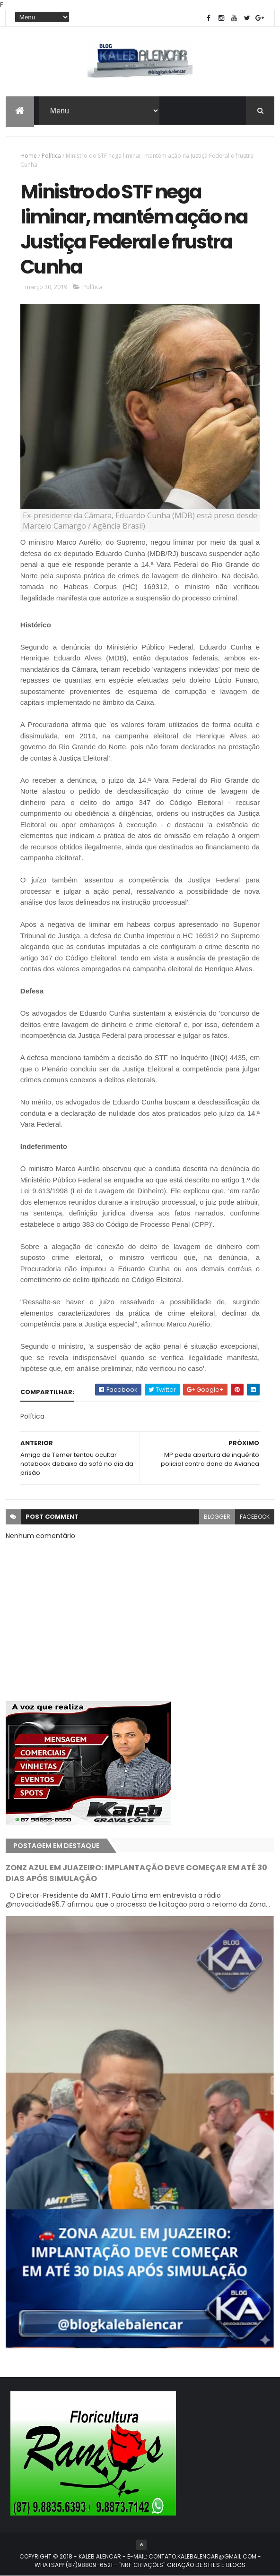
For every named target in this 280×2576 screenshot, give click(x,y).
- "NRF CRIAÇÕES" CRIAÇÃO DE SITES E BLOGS (179, 2565)
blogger (217, 1517)
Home (28, 156)
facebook (255, 1517)
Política (51, 156)
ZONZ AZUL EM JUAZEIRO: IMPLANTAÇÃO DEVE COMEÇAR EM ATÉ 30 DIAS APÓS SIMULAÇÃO (136, 1873)
